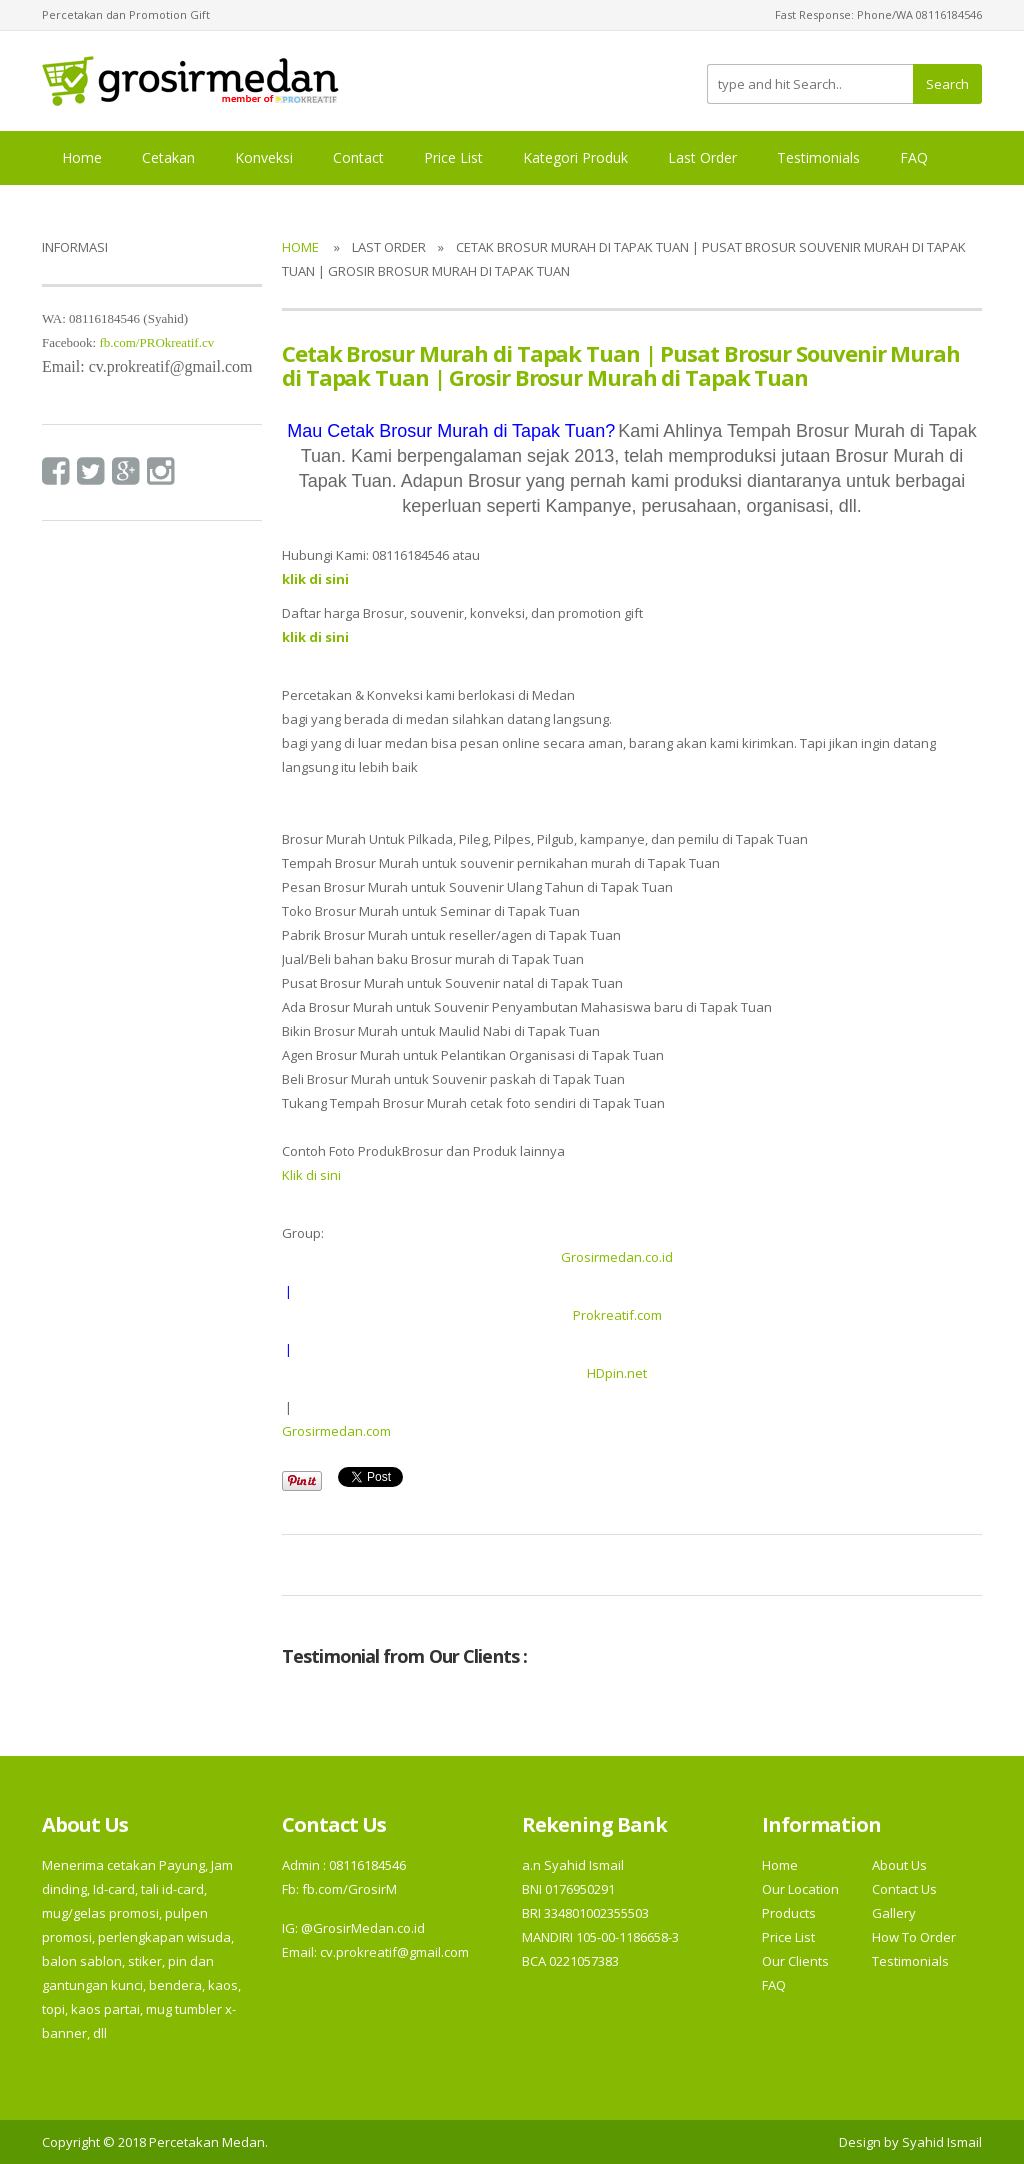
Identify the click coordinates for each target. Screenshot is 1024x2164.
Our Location (800, 1889)
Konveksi (264, 157)
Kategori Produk (575, 157)
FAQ (914, 157)
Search (947, 84)
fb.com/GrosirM (348, 1889)
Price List (453, 157)
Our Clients (795, 1961)
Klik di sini (311, 1175)
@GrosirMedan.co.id (363, 1928)
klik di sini (315, 637)
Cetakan (168, 157)
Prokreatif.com (617, 1315)
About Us (899, 1865)
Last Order (702, 157)
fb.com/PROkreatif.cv (156, 342)
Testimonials (818, 157)
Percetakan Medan (207, 2142)
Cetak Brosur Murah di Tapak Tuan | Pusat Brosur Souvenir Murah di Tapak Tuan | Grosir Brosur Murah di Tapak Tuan (621, 365)
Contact (358, 157)
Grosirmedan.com (336, 1431)
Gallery (894, 1913)
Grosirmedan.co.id (617, 1257)
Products (789, 1913)
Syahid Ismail (942, 2142)
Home (82, 157)
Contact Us (904, 1889)
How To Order (914, 1937)
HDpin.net (617, 1373)
